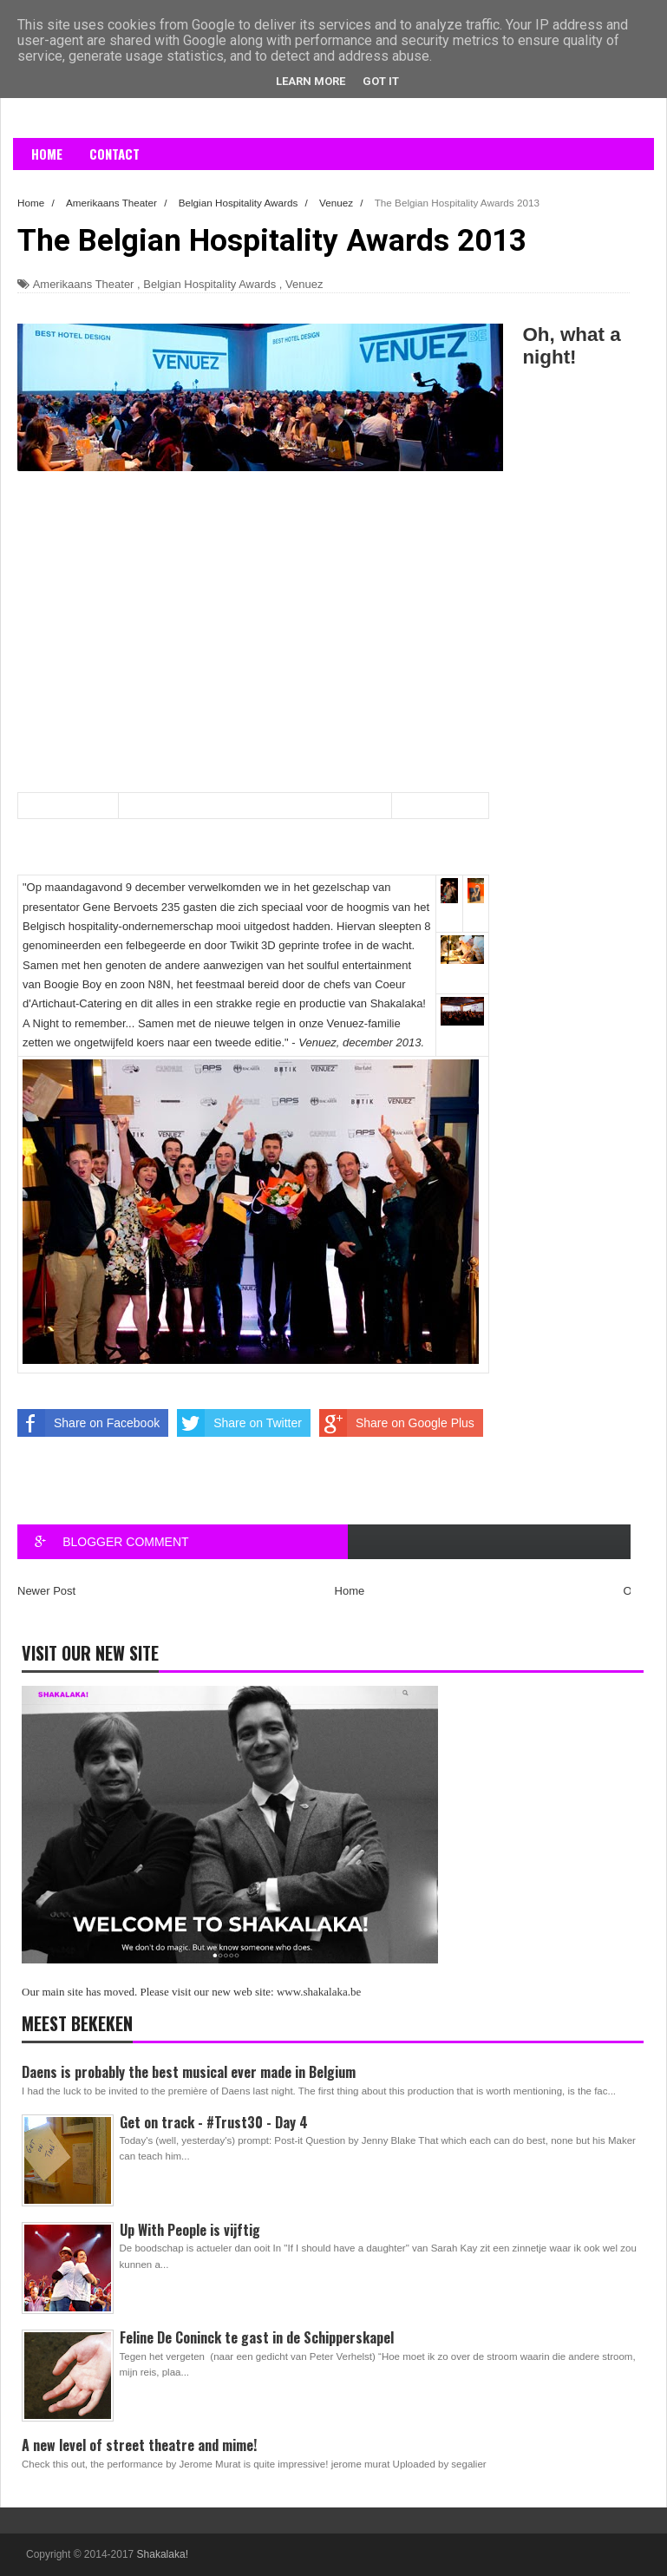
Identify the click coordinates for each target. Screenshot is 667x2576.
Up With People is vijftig (190, 2229)
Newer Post (46, 1590)
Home (46, 153)
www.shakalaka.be (319, 1991)
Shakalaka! (162, 2554)
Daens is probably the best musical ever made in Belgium (189, 2071)
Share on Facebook (88, 1423)
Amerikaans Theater (83, 284)
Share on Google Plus (396, 1423)
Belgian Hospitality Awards (209, 284)
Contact (114, 153)
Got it (381, 81)
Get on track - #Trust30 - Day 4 (214, 2122)
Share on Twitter (239, 1423)
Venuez (304, 284)
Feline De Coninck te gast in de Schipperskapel (257, 2337)
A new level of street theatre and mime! (139, 2445)
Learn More (310, 81)
